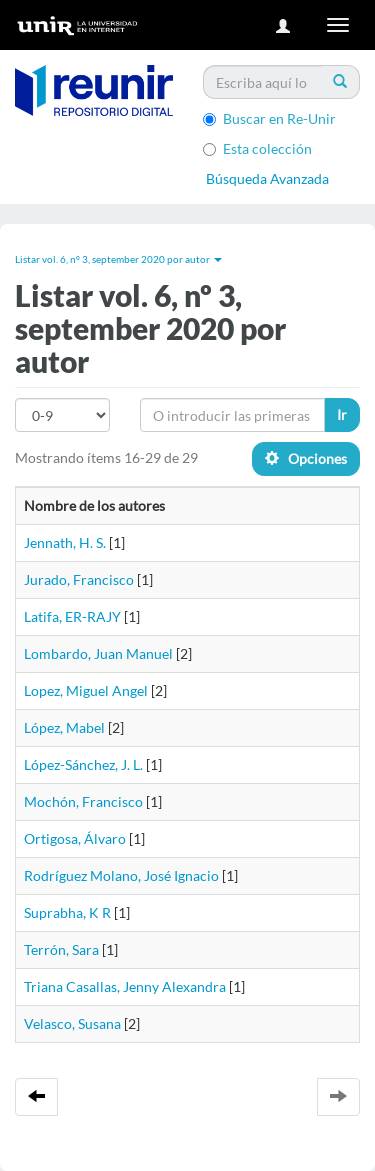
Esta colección (257, 148)
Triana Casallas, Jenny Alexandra (125, 986)
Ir (342, 414)
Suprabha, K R (67, 912)
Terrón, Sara (61, 949)
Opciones (306, 458)
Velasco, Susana (72, 1023)
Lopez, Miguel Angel (86, 690)
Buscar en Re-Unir (269, 118)
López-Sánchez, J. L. (83, 764)
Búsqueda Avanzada (267, 178)
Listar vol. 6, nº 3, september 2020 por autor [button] (118, 259)
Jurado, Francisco (79, 579)
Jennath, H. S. (65, 542)
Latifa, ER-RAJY (72, 616)
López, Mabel (64, 727)
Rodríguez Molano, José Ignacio (121, 875)
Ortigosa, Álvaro (75, 838)
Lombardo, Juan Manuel (98, 653)
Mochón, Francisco (83, 801)
